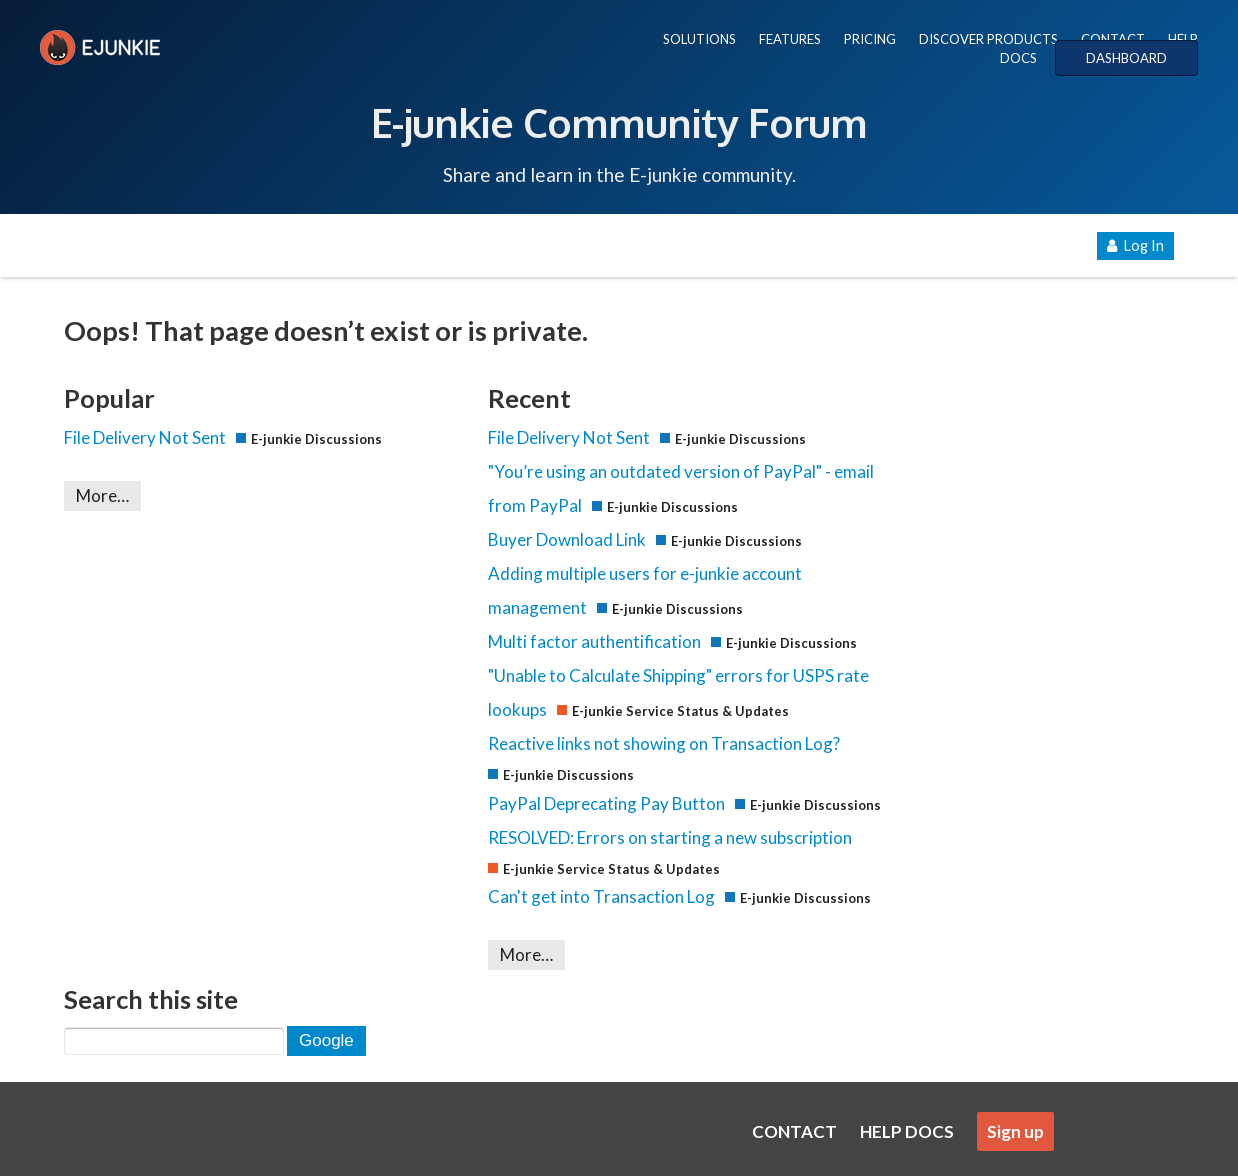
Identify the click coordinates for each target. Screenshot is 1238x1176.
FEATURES (790, 39)
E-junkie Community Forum (619, 122)
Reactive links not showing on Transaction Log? (664, 743)
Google (326, 1040)
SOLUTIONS (699, 39)
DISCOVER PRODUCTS (988, 39)
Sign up (1015, 1131)
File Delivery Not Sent (145, 437)
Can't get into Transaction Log (601, 896)
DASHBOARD (1126, 58)
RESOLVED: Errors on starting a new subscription (670, 837)
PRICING (870, 39)
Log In (1135, 245)
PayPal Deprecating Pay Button (606, 803)
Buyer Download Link (567, 539)
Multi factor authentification (594, 641)
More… (102, 495)
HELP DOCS (907, 1131)
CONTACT (1113, 39)
